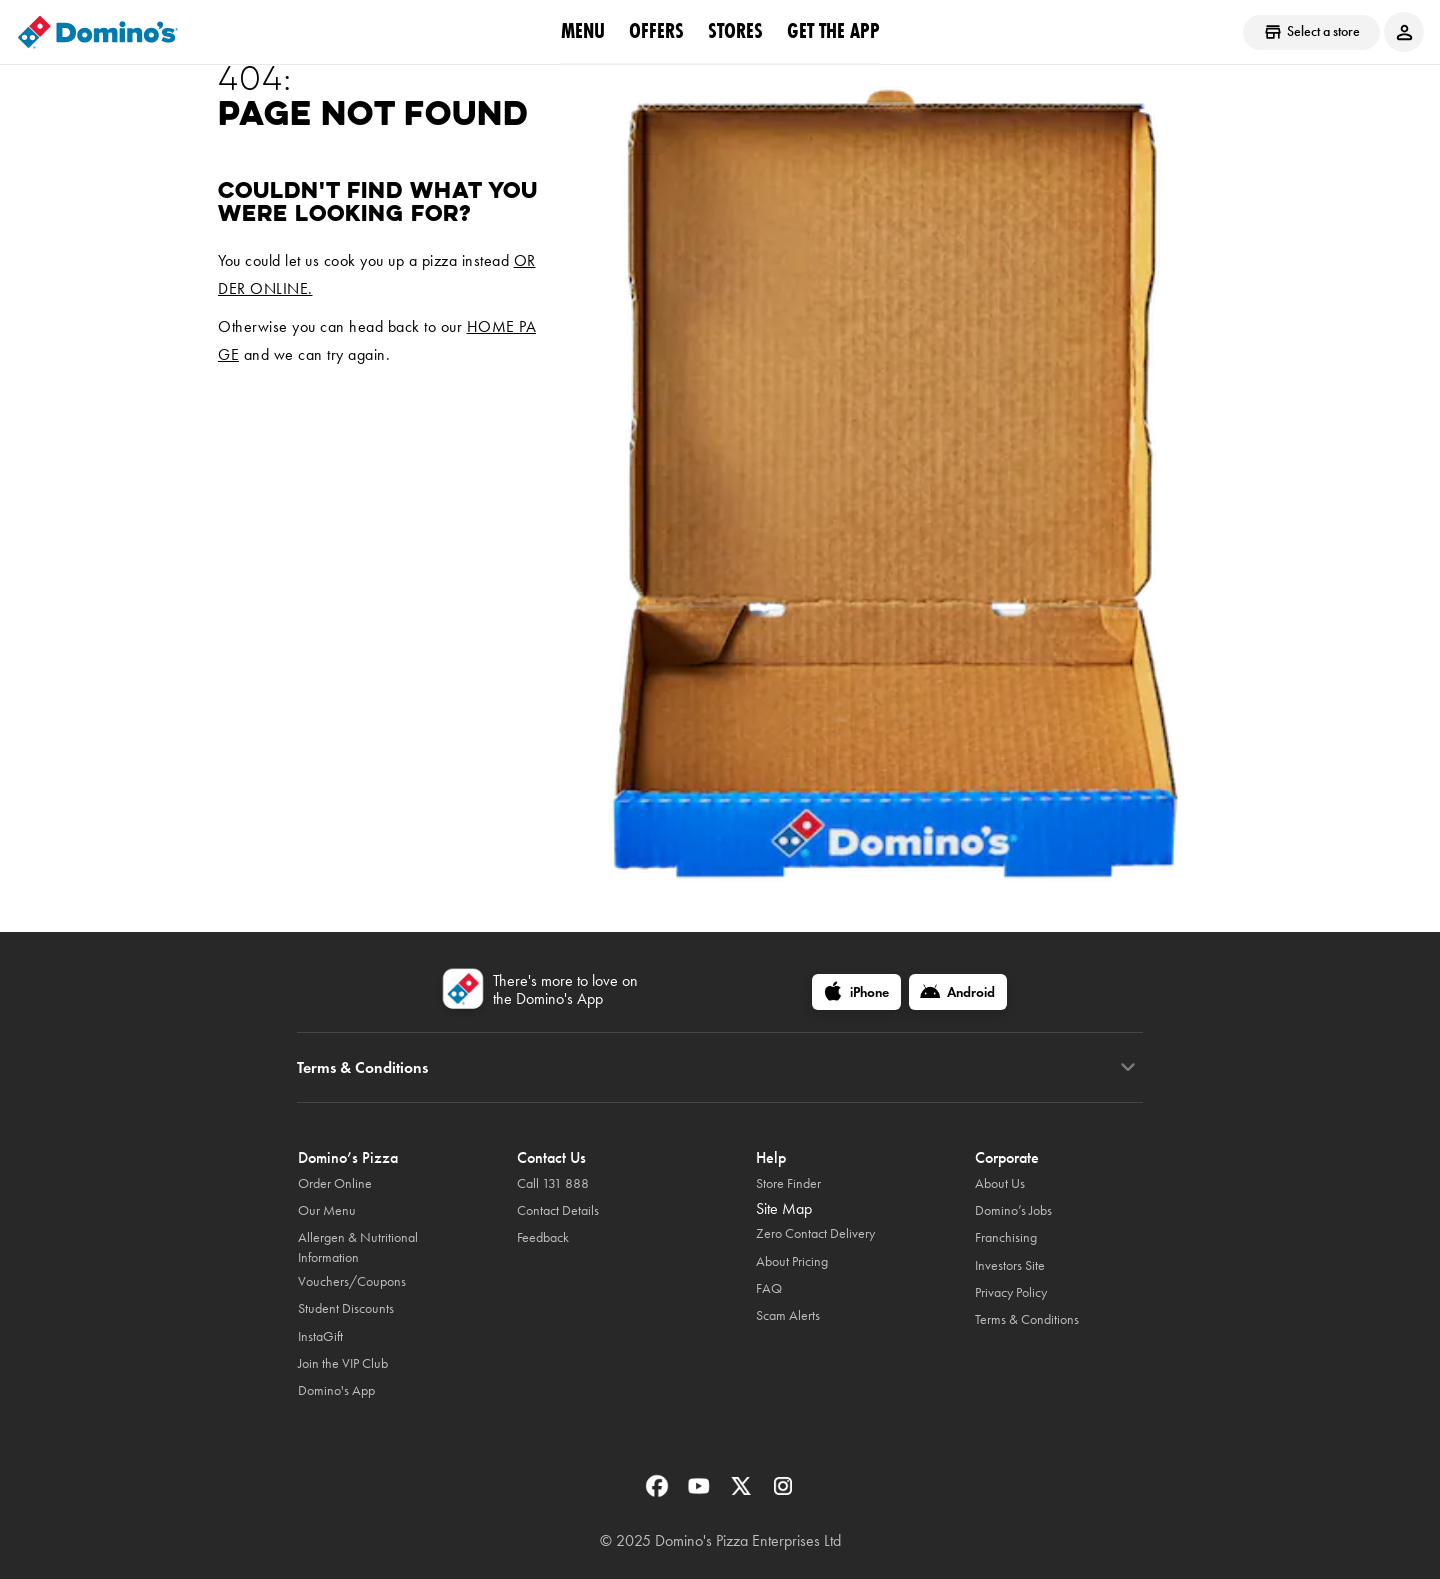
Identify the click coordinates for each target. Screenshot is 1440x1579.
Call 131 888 (553, 1183)
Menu (583, 31)
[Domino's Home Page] (98, 32)
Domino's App (336, 1390)
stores (735, 31)
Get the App (833, 31)
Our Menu (327, 1210)
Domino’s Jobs (1013, 1210)
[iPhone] (856, 992)
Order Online (335, 1183)
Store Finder (788, 1183)
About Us (1000, 1183)
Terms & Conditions (1027, 1319)
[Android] (958, 992)
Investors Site (1010, 1265)
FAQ (769, 1288)
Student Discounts (346, 1308)
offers (656, 31)
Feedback (543, 1237)
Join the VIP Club (343, 1363)
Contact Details (558, 1210)
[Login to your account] (1404, 32)
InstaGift (320, 1336)
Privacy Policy (1011, 1292)
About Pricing (792, 1261)
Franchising (1006, 1237)
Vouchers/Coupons (352, 1281)
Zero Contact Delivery (815, 1233)
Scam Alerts (788, 1315)
